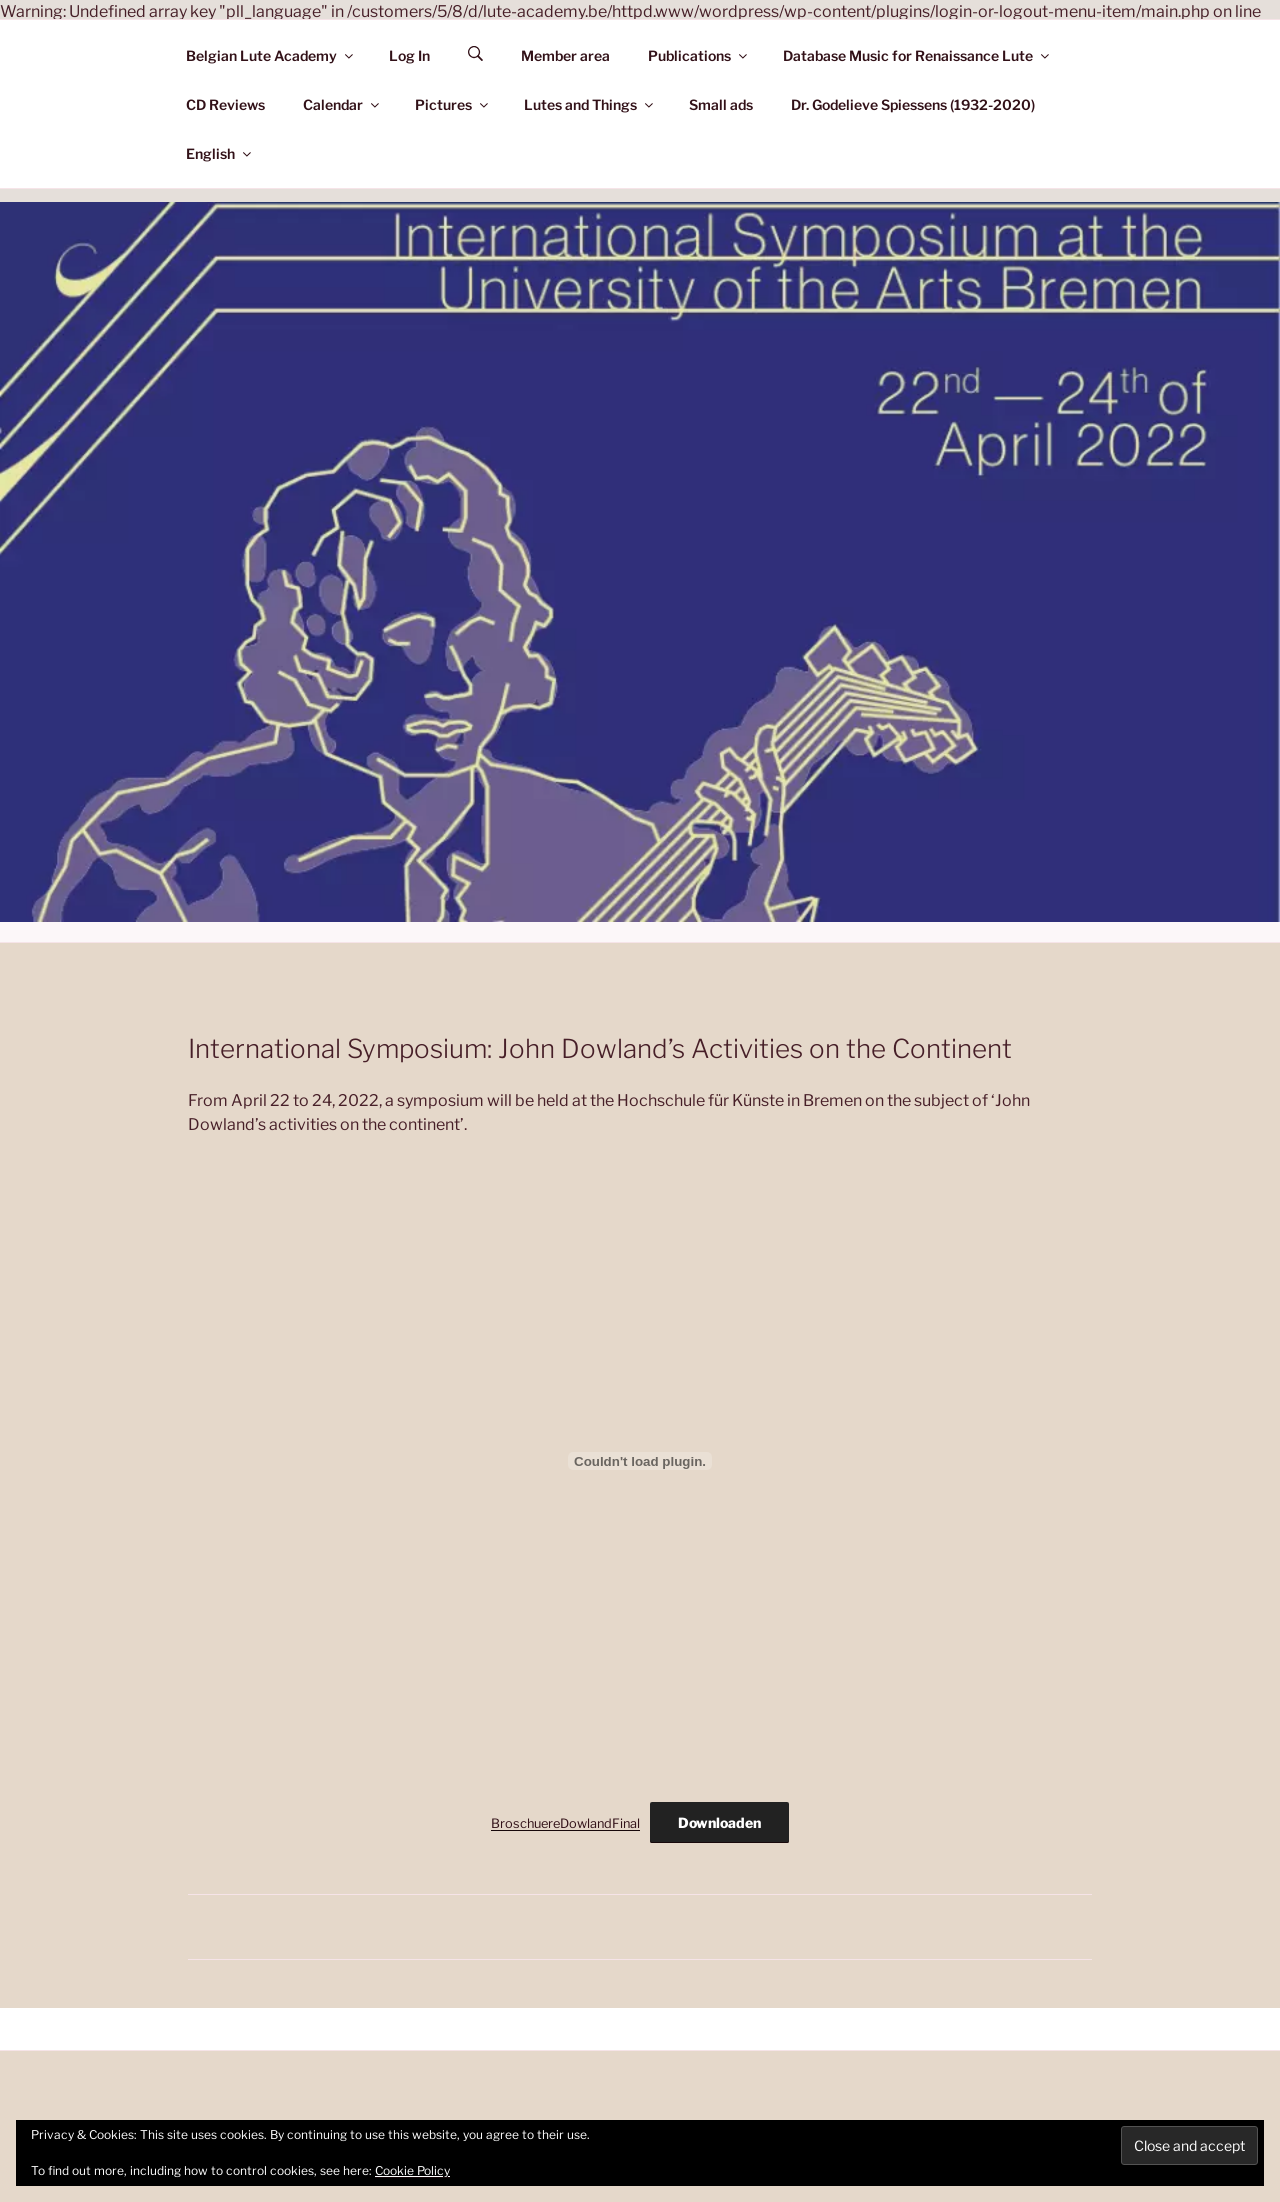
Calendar (342, 104)
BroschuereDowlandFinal (565, 1823)
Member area (565, 55)
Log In (409, 55)
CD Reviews (225, 104)
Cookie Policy (412, 2170)
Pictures (453, 104)
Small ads (721, 104)
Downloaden (719, 1822)
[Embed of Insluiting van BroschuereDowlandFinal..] (640, 1461)
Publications (699, 55)
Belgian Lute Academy (271, 55)
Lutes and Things (590, 104)
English (220, 153)
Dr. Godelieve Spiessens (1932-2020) (913, 104)
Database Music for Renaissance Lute (917, 55)
